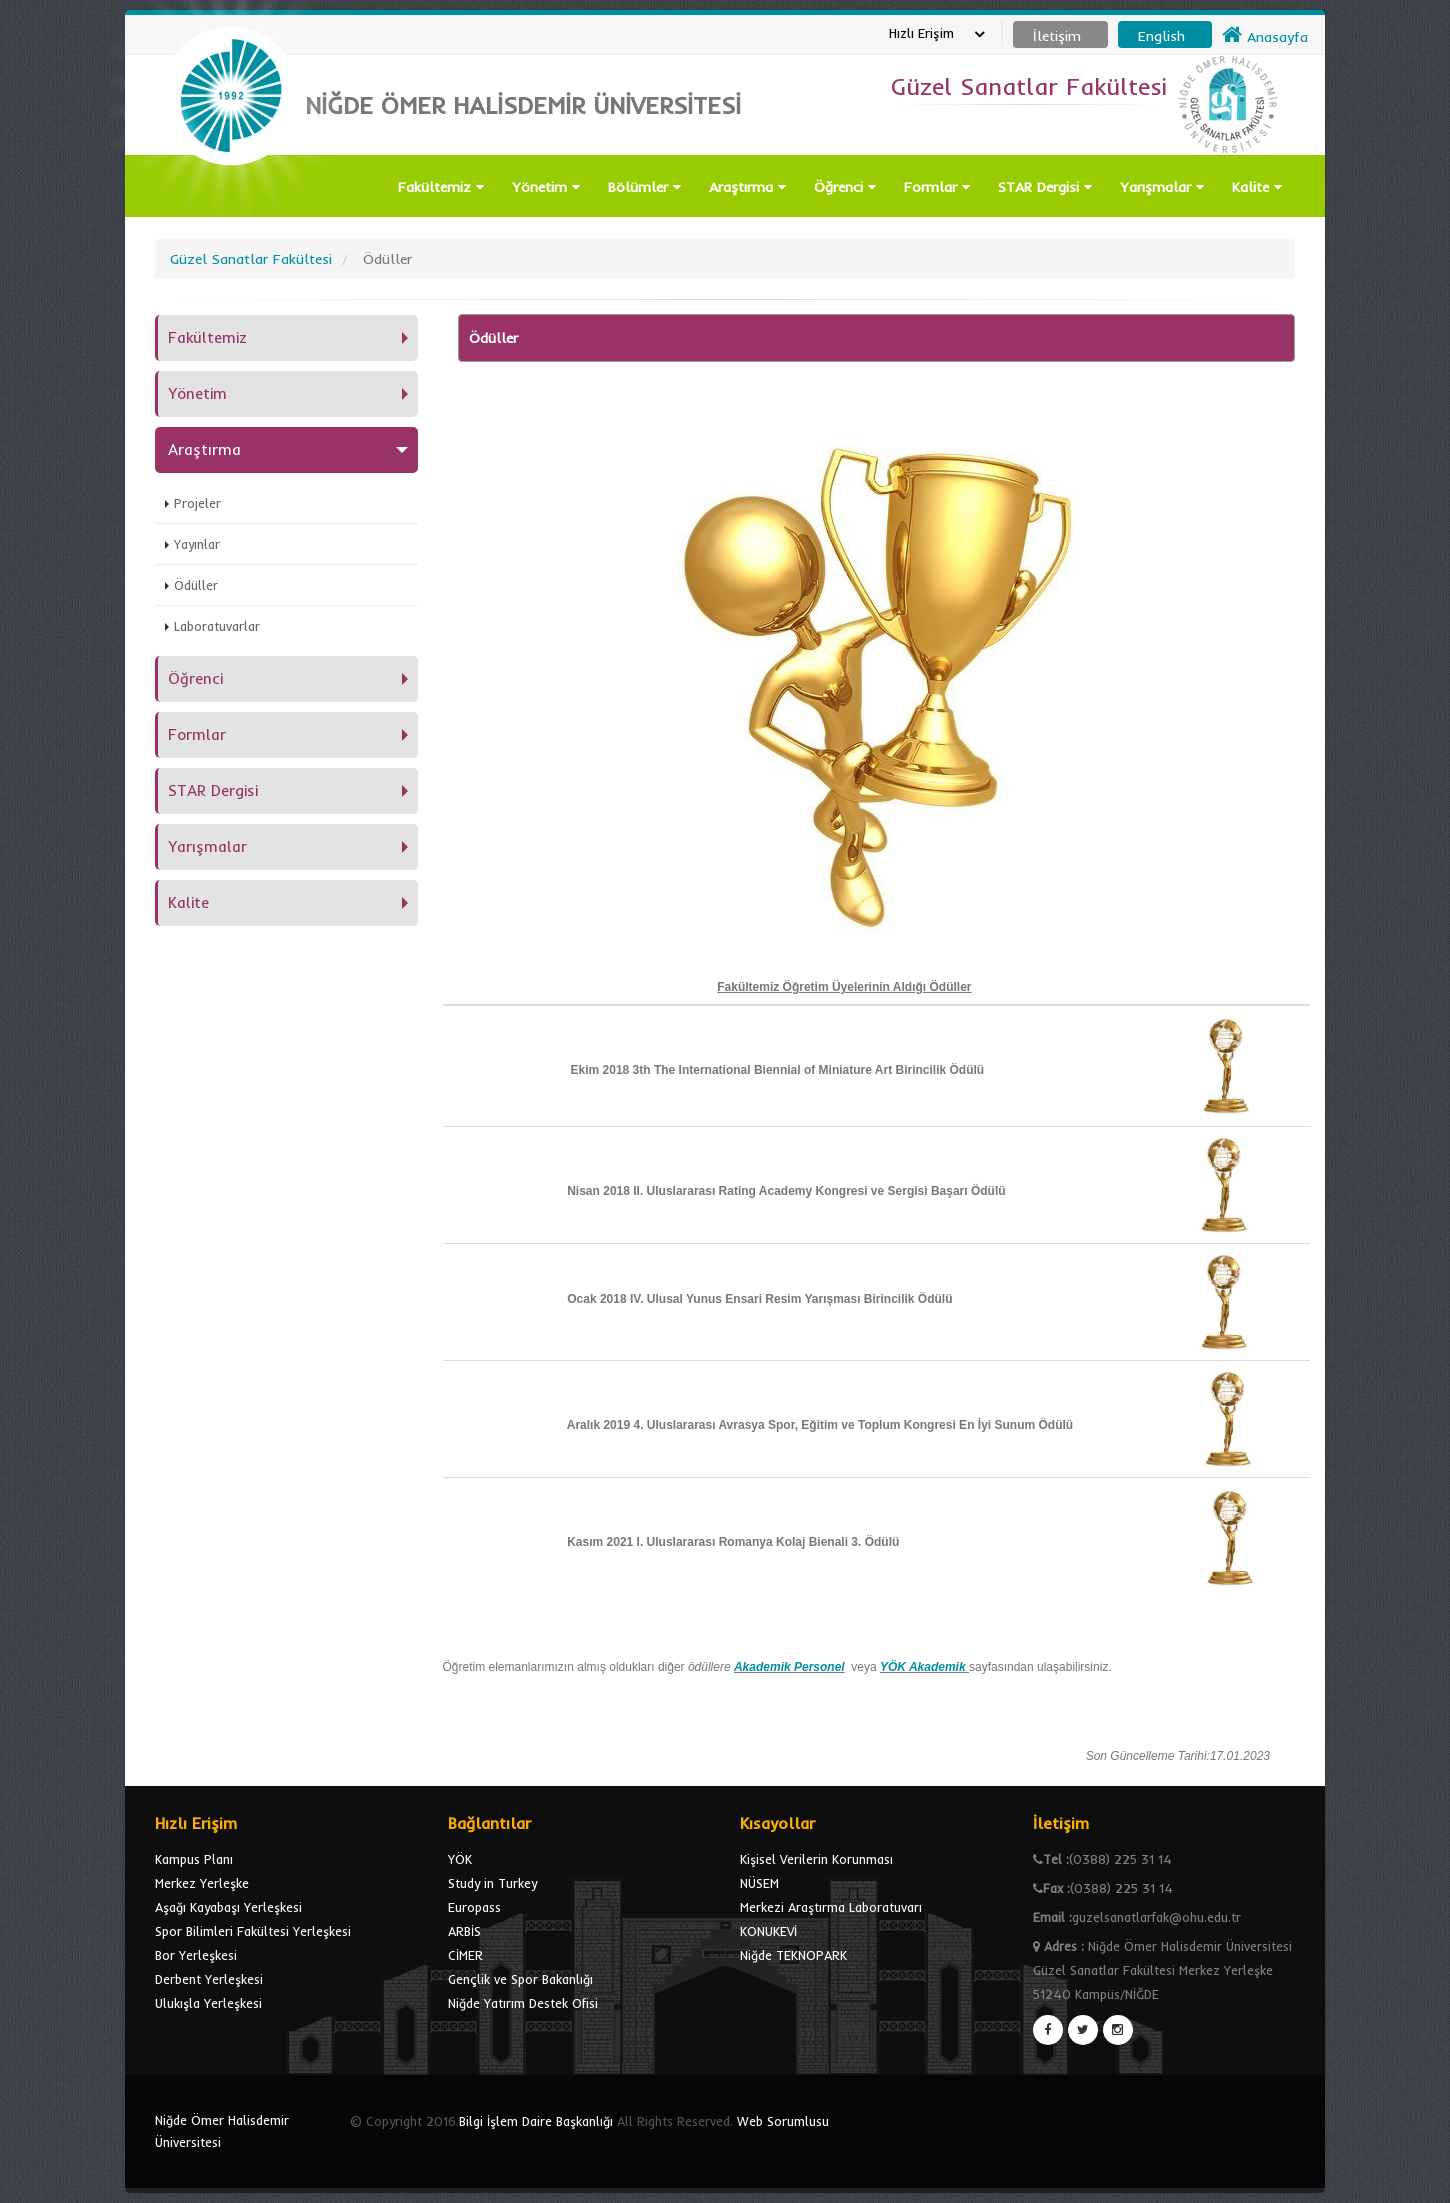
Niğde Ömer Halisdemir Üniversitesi (222, 2131)
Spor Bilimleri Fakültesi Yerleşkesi (253, 1931)
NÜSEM (759, 1883)
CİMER (465, 1955)
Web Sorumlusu (783, 2121)
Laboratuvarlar (217, 626)
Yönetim (546, 187)
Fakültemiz (441, 187)
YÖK (460, 1859)
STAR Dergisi (1045, 187)
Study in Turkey (492, 1883)
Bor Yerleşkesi (196, 1955)
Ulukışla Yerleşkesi (208, 2003)
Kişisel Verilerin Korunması (816, 1859)
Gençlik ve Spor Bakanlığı (520, 1979)
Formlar (937, 187)
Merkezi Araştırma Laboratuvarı (831, 1907)
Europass (474, 1907)
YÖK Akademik (923, 1667)
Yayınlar (197, 544)
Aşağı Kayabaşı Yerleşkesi (228, 1907)
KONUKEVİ (768, 1931)
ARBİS (464, 1931)
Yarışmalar (1162, 187)
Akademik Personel (789, 1667)
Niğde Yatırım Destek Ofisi (523, 2003)
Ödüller (196, 585)
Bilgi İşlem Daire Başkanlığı (536, 2121)
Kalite (1257, 187)
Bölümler (644, 187)
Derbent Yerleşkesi (209, 1979)
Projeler (197, 503)
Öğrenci (845, 187)
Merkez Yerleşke (202, 1883)
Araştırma (747, 187)
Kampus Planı (194, 1859)
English (1161, 36)
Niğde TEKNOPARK (793, 1955)
